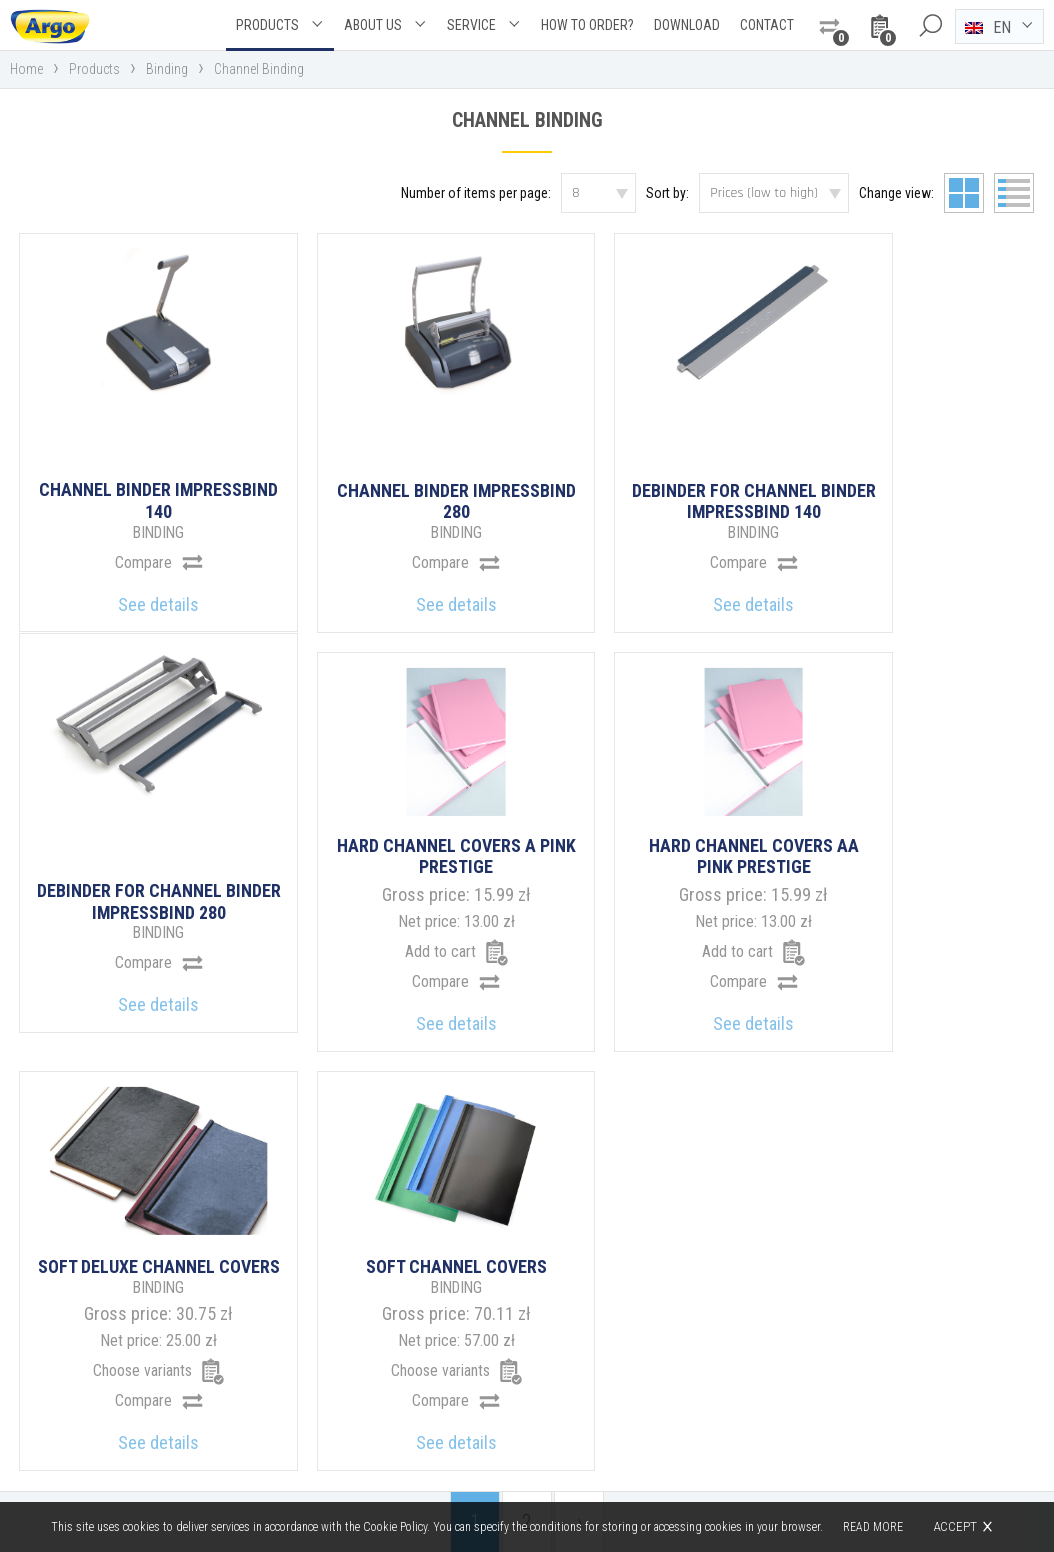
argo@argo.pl (613, 1395)
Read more (873, 1527)
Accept (955, 1526)
